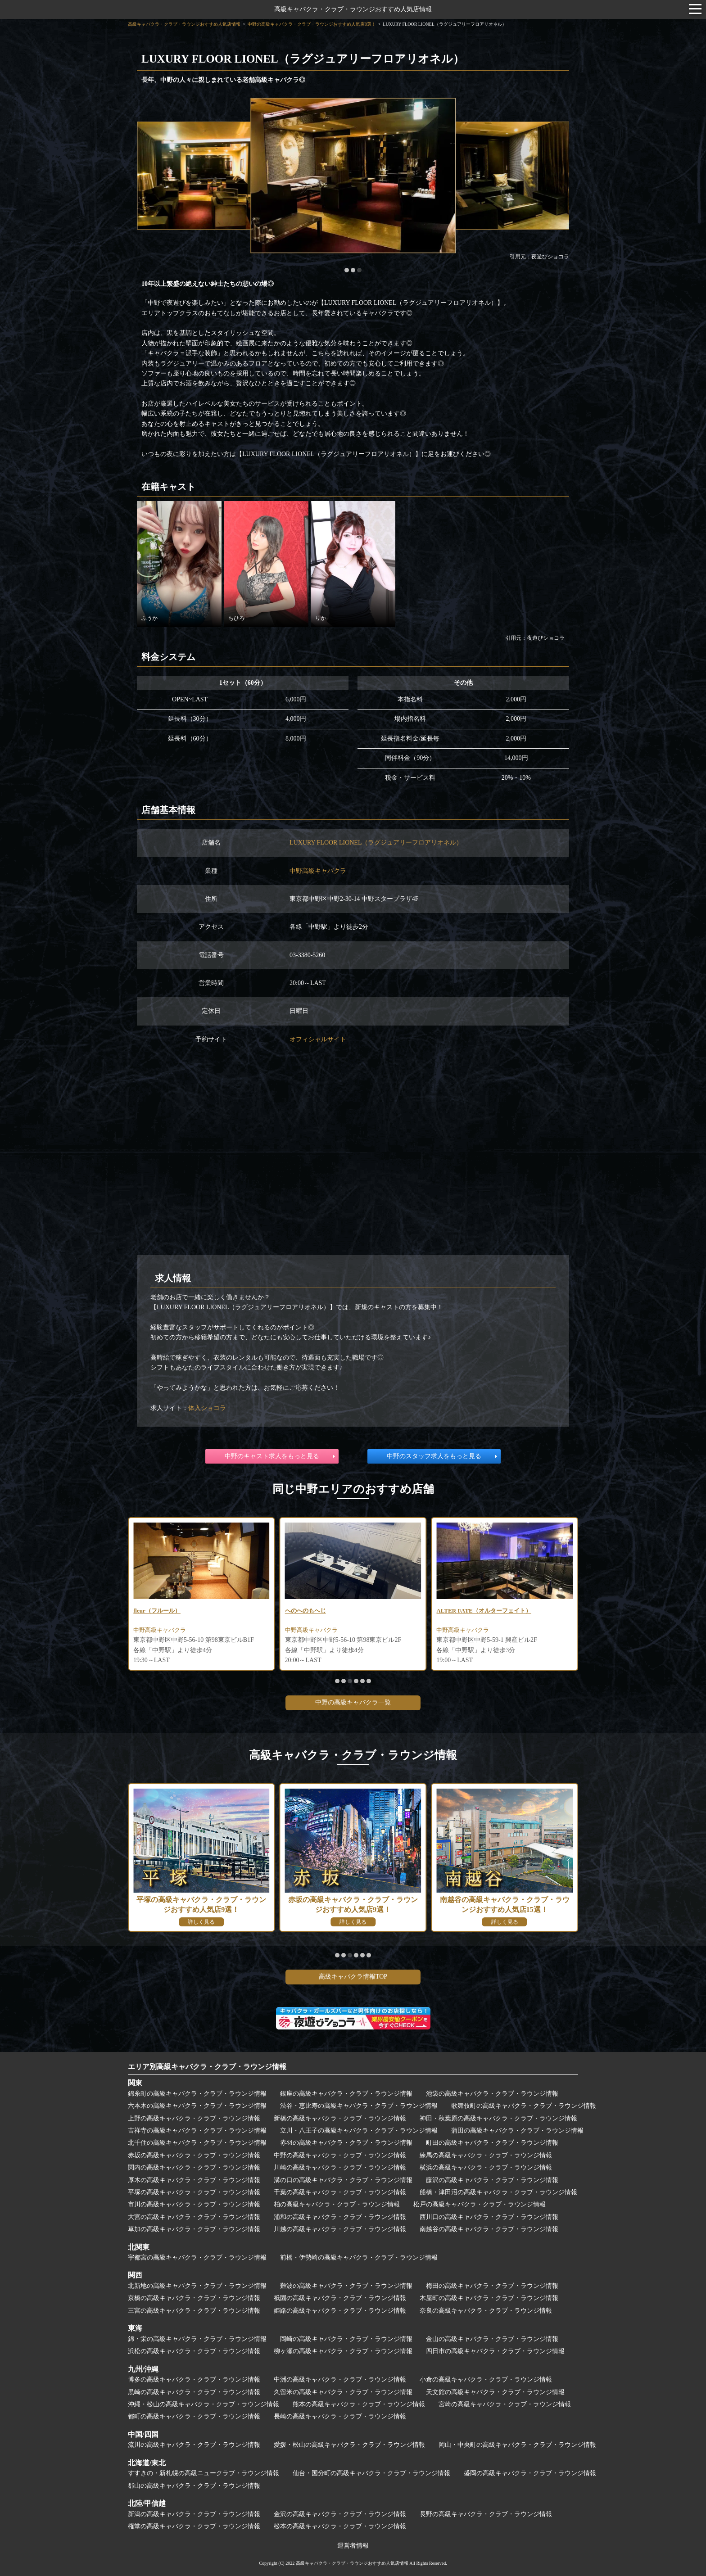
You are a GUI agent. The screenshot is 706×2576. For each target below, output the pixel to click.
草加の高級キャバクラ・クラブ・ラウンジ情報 (194, 2229)
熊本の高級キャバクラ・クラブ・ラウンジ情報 (359, 2404)
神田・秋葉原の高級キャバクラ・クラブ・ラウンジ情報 (498, 2118)
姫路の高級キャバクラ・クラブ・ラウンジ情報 (340, 2310)
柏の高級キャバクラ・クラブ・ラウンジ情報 (337, 2204)
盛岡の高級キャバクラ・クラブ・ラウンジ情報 (530, 2473)
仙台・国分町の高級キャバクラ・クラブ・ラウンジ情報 (371, 2473)
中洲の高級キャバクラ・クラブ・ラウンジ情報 (340, 2379)
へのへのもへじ (452, 1610)
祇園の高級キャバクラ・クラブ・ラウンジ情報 (340, 2298)
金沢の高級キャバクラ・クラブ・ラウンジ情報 (340, 2514)
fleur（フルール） (304, 1610)
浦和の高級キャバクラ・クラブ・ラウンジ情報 (340, 2217)
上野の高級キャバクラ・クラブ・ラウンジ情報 (194, 2118)
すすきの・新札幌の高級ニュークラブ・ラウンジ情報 (203, 2473)
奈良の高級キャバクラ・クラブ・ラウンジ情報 (486, 2310)
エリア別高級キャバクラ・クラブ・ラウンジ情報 (207, 2066)
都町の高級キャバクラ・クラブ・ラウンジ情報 (194, 2416)
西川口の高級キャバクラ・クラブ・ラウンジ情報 (489, 2217)
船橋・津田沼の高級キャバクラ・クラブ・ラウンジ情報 (498, 2192)
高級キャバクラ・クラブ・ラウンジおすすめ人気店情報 (353, 9)
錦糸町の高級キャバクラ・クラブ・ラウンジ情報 (197, 2093)
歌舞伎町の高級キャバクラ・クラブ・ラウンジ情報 (523, 2105)
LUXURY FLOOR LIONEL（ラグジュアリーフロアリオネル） (376, 842)
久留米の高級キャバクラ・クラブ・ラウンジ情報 (343, 2392)
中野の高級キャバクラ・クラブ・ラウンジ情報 (340, 2155)
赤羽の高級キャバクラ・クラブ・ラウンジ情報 (346, 2142)
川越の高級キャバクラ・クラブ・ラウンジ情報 (340, 2229)
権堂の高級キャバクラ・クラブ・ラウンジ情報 (194, 2526)
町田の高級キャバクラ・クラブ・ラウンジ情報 (492, 2142)
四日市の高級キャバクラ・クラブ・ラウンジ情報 (495, 2351)
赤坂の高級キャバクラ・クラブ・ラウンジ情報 (194, 2155)
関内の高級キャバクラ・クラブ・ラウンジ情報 (194, 2167)
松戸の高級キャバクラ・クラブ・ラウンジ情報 (479, 2204)
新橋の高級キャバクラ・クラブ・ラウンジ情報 (340, 2118)
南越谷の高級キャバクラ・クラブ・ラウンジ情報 (489, 2229)
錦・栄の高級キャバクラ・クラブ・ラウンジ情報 (197, 2339)
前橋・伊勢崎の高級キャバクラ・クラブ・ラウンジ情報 (359, 2257)
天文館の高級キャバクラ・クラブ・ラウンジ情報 (495, 2392)
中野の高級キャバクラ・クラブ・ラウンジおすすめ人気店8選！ (312, 24)
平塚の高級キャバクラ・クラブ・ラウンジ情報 (194, 2192)
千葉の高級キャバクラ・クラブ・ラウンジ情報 (340, 2192)
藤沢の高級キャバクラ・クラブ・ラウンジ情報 (492, 2180)
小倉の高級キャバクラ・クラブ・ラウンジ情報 (486, 2379)
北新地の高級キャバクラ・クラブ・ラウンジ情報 (197, 2285)
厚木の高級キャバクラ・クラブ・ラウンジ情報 (194, 2180)
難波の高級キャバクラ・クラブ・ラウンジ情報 (346, 2285)
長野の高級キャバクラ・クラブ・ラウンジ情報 (486, 2514)
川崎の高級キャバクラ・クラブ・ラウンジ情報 (340, 2167)
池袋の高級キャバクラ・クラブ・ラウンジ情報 (492, 2093)
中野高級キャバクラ (318, 871)
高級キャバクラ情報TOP (353, 1976)
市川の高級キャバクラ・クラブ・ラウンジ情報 (194, 2204)
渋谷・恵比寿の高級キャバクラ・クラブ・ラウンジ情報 (359, 2105)
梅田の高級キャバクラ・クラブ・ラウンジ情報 (492, 2285)
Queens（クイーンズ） (159, 1610)
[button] (346, 270)
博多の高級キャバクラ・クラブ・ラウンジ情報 (194, 2379)
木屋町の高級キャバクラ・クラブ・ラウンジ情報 (489, 2298)
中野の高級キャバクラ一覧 (353, 1702)
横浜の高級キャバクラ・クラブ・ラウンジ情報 (486, 2167)
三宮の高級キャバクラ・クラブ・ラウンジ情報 (194, 2310)
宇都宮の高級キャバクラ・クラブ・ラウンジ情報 (197, 2257)
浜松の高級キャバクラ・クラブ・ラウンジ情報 (194, 2351)
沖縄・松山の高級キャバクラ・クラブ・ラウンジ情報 (203, 2404)
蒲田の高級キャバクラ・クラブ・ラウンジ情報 (517, 2130)
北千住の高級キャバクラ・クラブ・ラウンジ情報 (197, 2142)
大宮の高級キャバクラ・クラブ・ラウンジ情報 (194, 2217)
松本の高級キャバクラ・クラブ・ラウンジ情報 (340, 2526)
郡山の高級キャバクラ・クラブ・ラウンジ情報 (194, 2485)
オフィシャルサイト (318, 1039)
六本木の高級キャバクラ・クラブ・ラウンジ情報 (197, 2105)
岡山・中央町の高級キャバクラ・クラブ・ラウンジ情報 (517, 2444)
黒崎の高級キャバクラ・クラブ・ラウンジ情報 (194, 2392)
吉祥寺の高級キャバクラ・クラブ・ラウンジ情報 (197, 2130)
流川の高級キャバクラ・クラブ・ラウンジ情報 (194, 2444)
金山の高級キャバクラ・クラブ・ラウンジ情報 (492, 2339)
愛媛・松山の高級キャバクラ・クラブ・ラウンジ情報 (349, 2444)
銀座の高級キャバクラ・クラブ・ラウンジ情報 (346, 2093)
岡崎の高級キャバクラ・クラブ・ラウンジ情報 (346, 2339)
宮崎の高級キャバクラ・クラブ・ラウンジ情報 (505, 2404)
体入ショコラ (207, 1408)
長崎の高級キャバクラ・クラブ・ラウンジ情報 (340, 2416)
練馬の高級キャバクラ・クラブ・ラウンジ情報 (486, 2155)
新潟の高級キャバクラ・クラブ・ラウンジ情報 (194, 2514)
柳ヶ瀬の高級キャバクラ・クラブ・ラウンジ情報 (343, 2351)
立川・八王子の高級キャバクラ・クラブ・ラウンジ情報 (359, 2130)
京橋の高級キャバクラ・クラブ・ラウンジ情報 (194, 2298)
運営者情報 (353, 2545)
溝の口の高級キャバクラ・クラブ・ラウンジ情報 (343, 2180)
